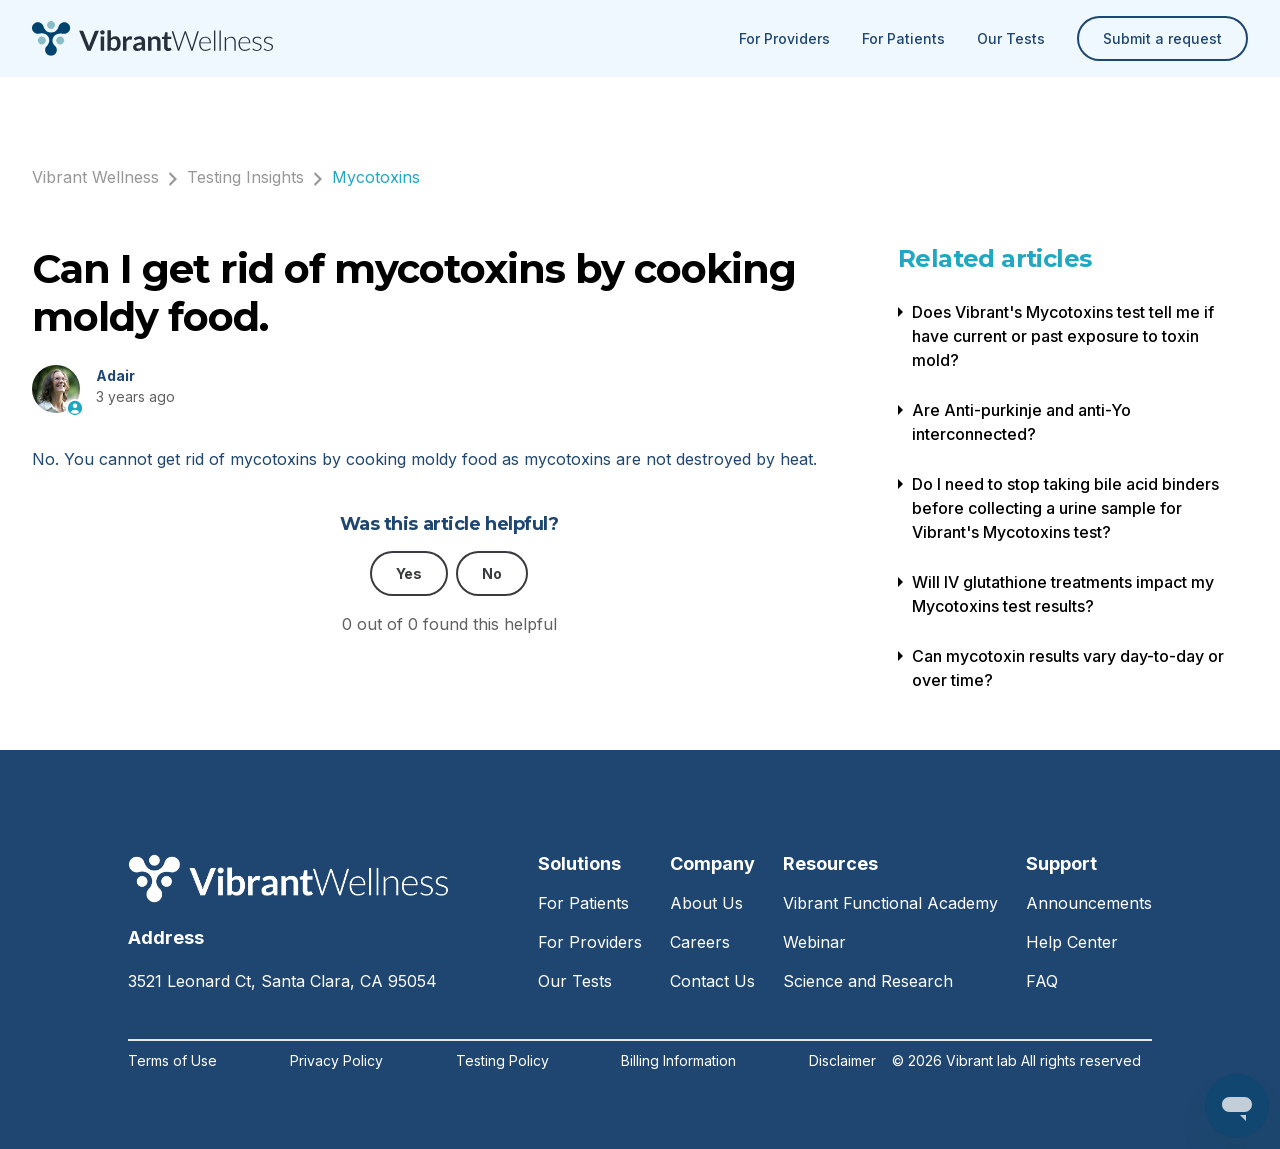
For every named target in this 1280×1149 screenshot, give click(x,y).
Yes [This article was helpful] (409, 573)
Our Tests (1011, 38)
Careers (700, 942)
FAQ (1042, 981)
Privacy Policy (336, 1061)
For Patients (903, 38)
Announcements (1089, 903)
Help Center (1072, 942)
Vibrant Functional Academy (890, 903)
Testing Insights (245, 177)
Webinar (814, 942)
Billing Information (678, 1061)
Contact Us (712, 981)
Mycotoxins (376, 177)
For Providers (784, 38)
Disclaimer (842, 1061)
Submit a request (1162, 38)
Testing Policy (502, 1061)
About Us (706, 903)
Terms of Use (172, 1061)
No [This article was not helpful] (492, 573)
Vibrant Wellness (95, 177)
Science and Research (868, 981)
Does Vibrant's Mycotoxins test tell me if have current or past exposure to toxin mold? (1063, 336)
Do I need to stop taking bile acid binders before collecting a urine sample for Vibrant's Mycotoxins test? (1065, 508)
